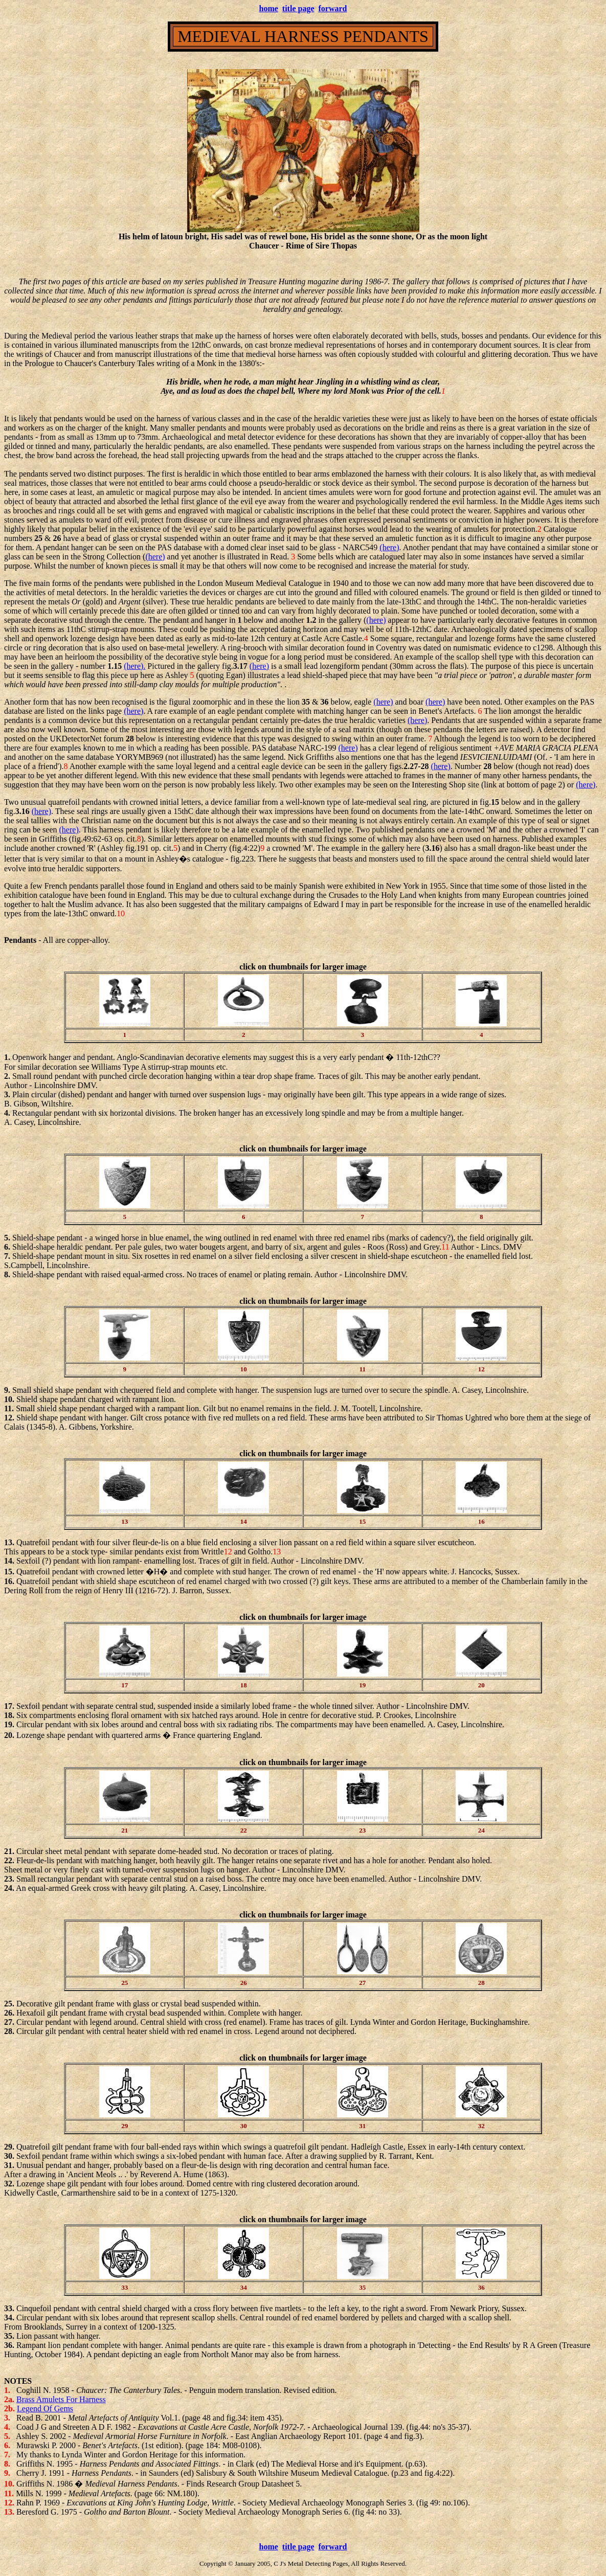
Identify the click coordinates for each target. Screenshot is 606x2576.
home (268, 8)
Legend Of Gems (45, 2408)
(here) (389, 547)
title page (298, 8)
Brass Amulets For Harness (61, 2399)
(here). (134, 666)
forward (333, 8)
